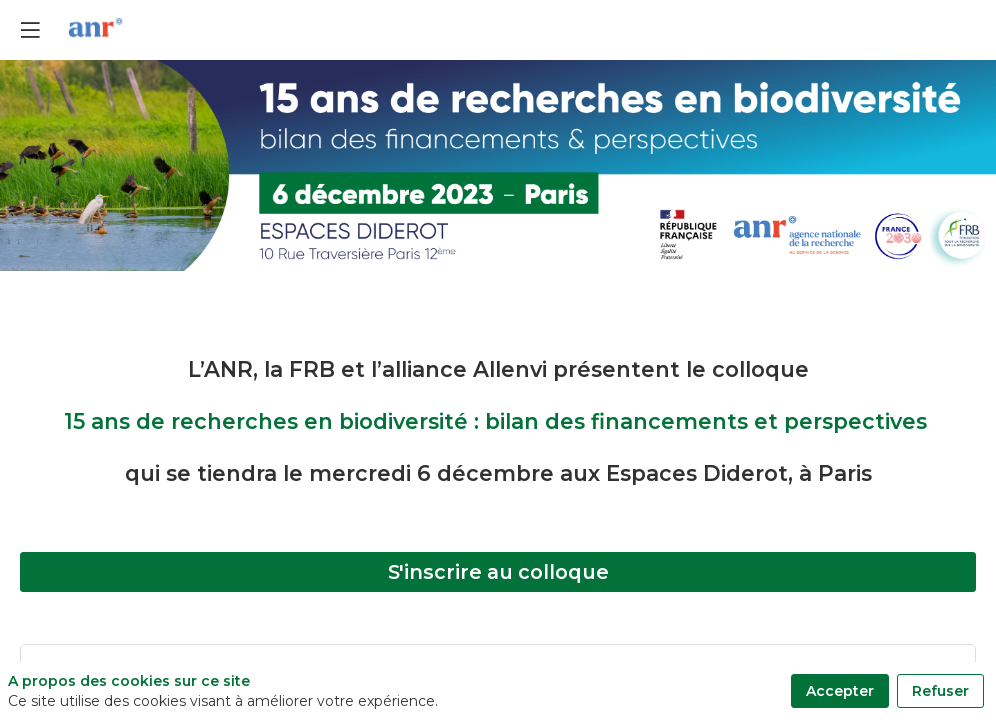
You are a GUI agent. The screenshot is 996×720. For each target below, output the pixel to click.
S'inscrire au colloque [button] (498, 572)
